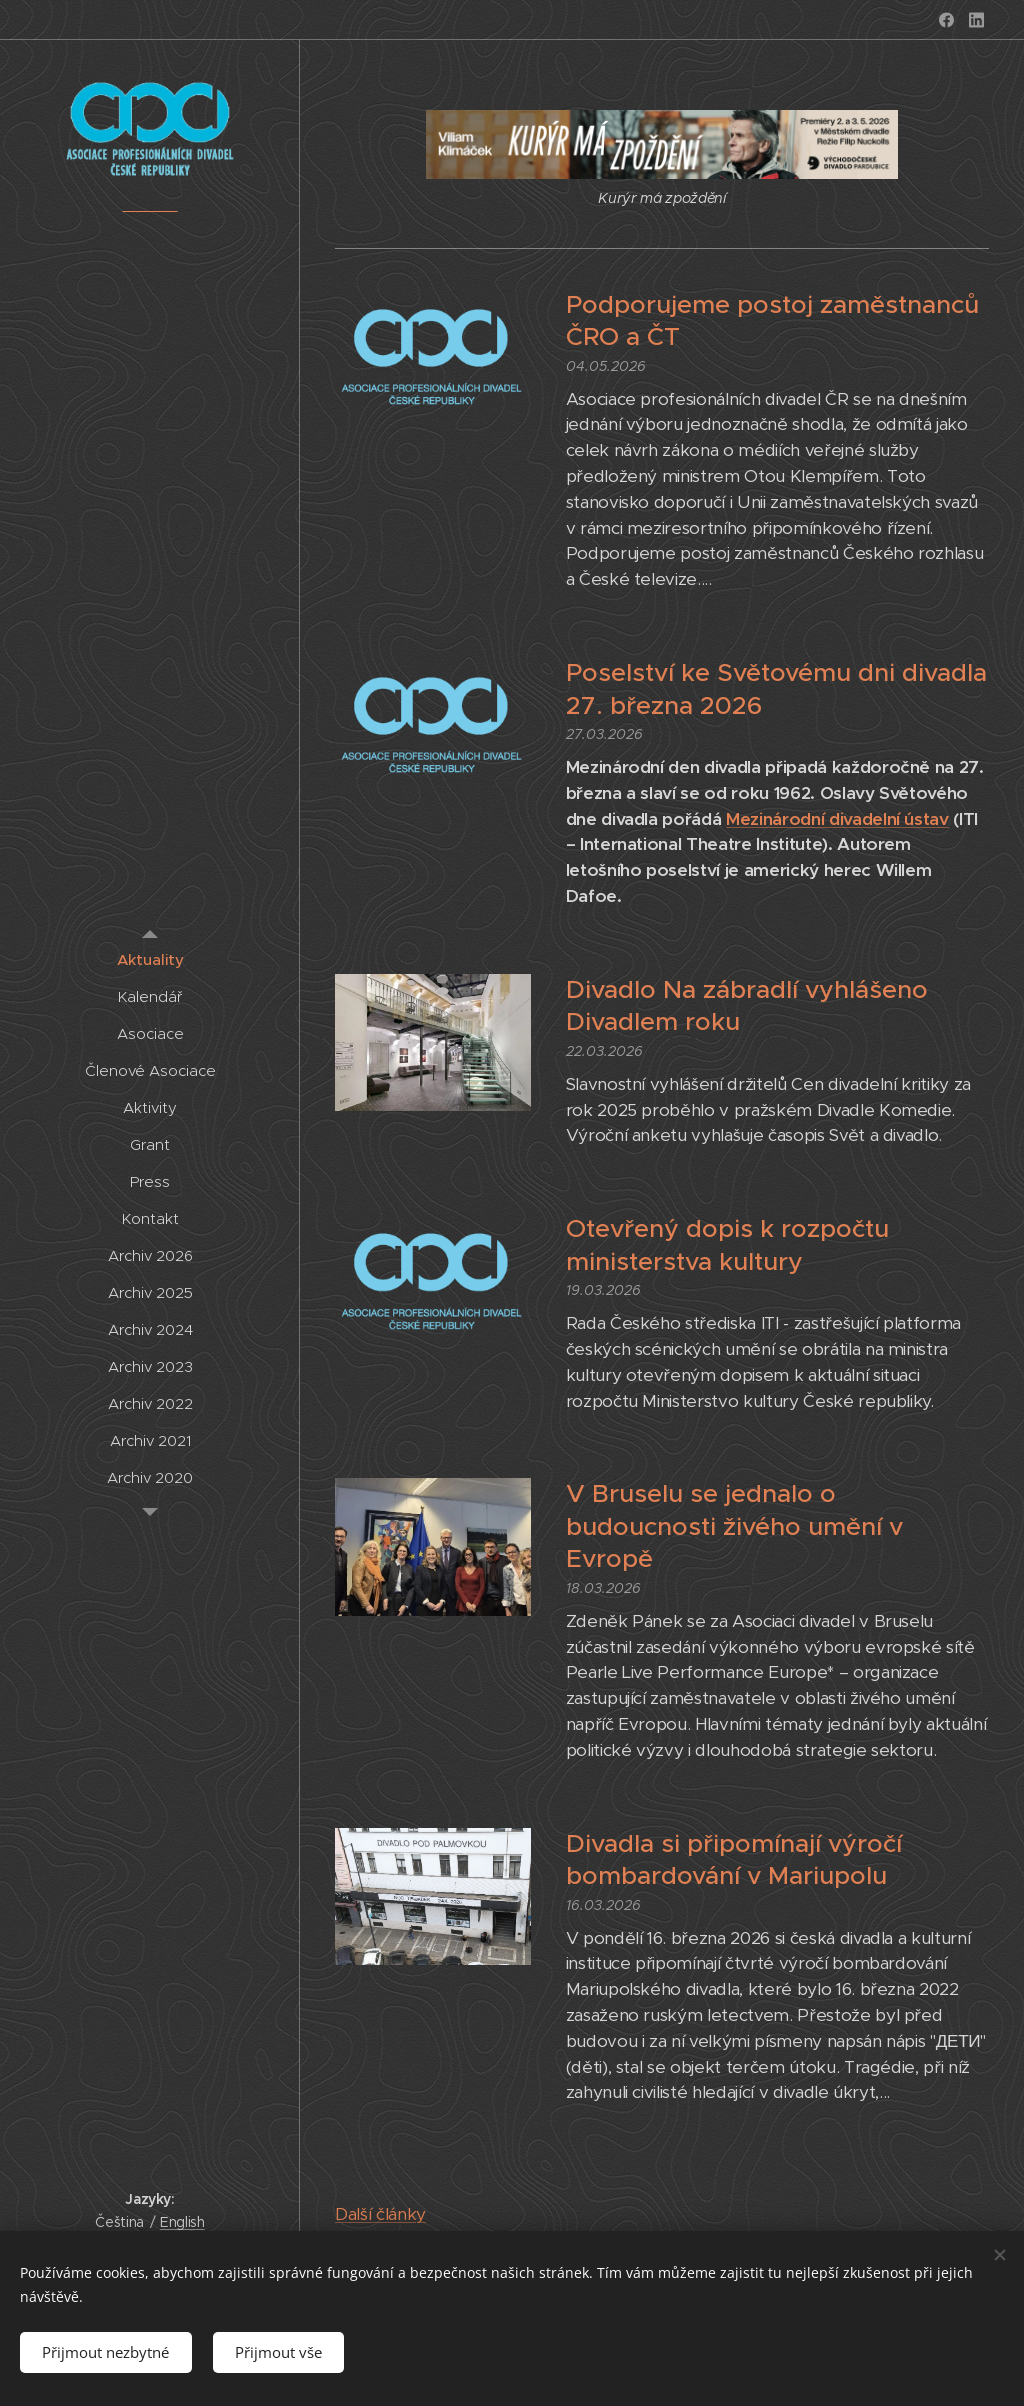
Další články (380, 2214)
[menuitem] (150, 959)
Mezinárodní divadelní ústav (837, 819)
